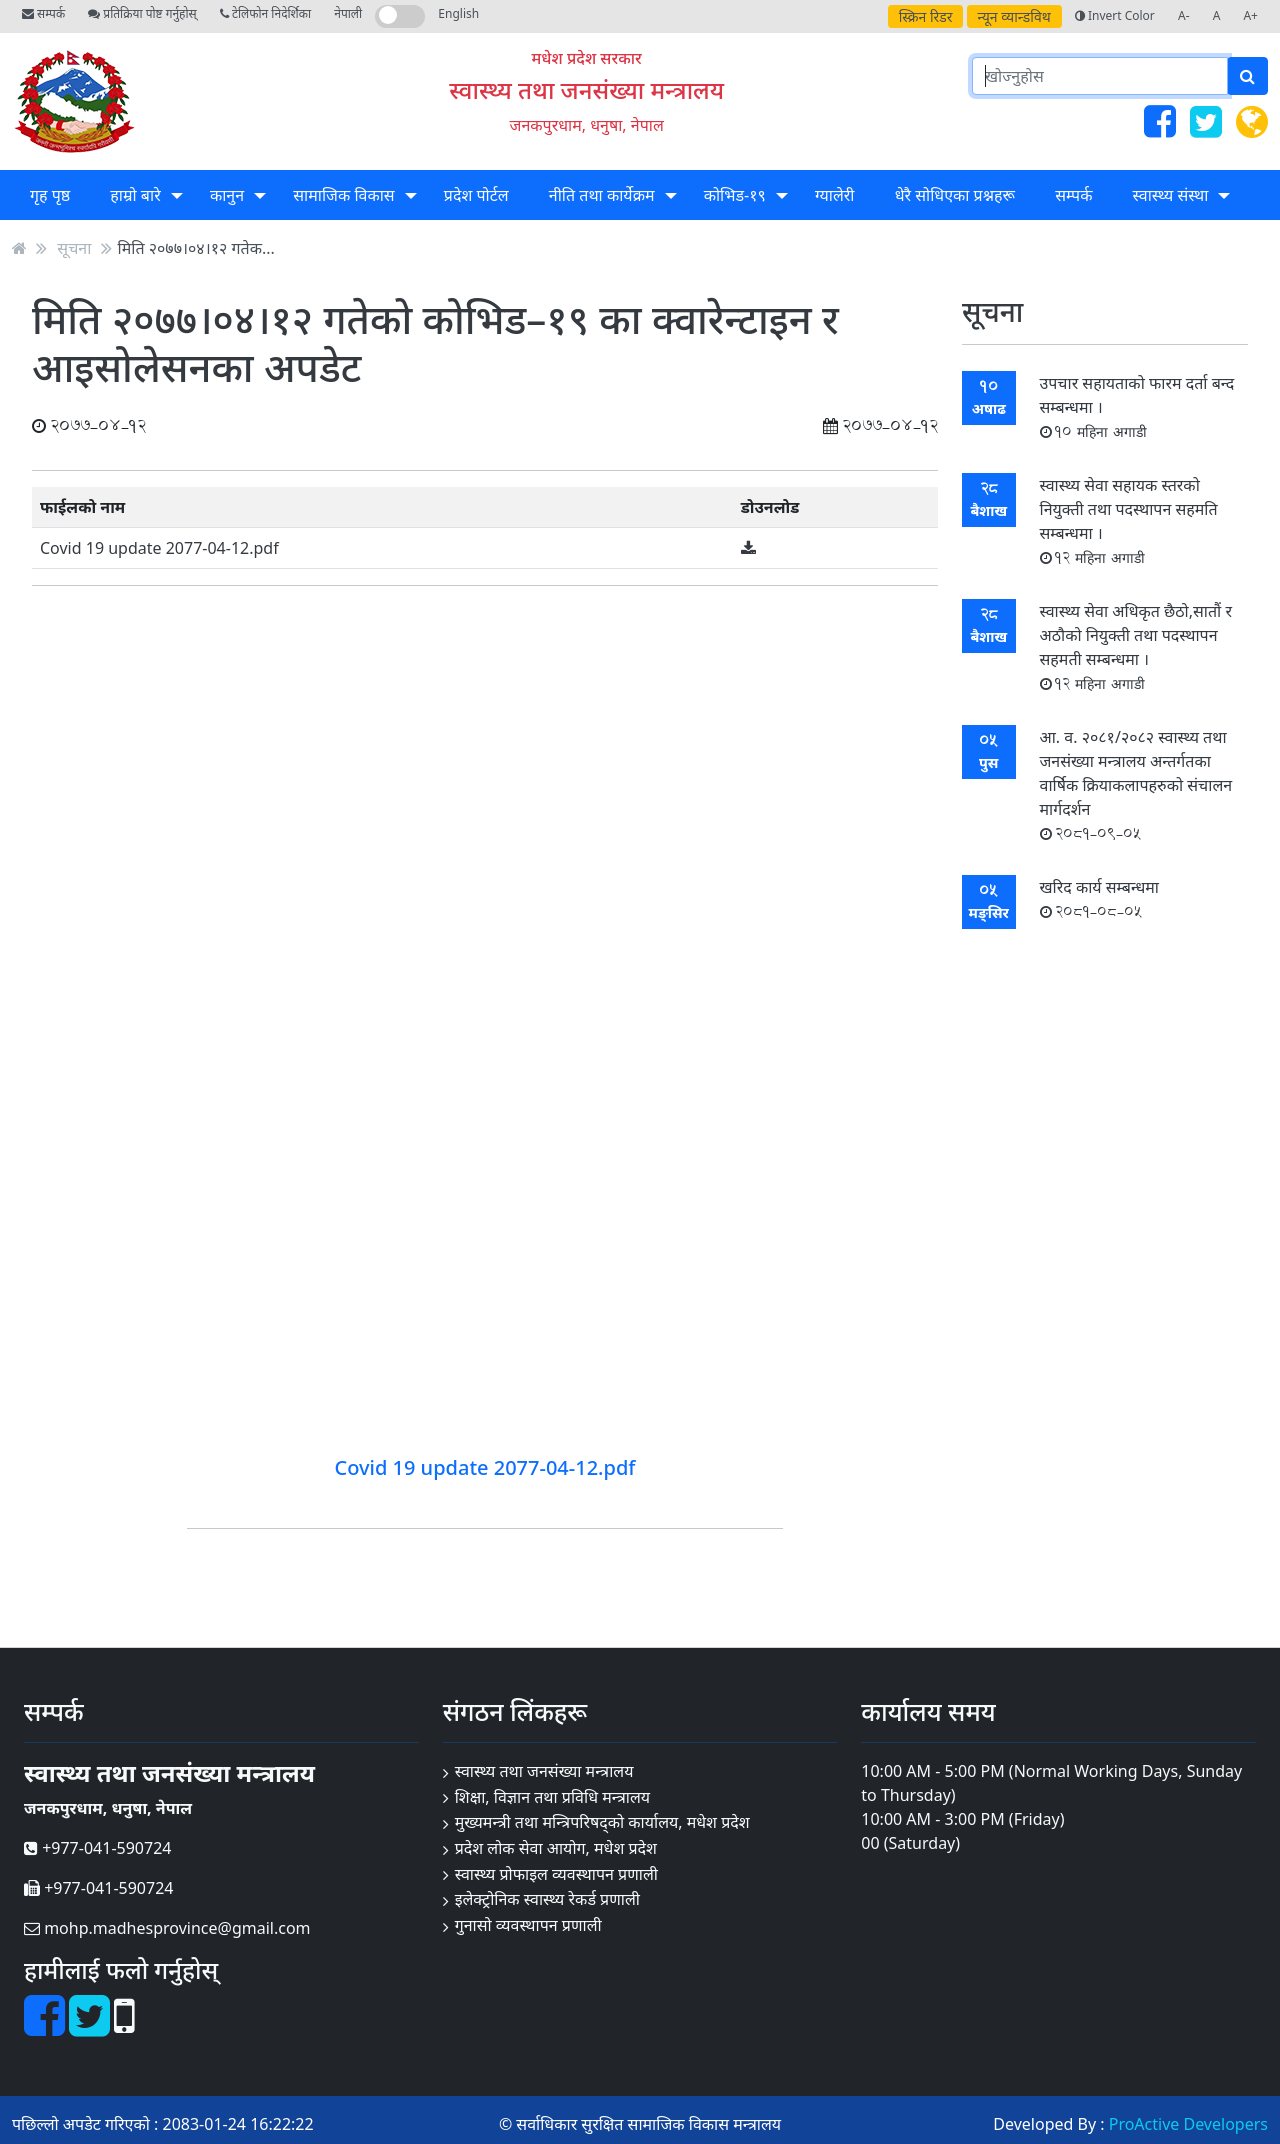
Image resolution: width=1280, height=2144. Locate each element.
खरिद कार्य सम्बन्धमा (1099, 898)
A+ (1250, 15)
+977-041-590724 (97, 1848)
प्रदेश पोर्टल (476, 195)
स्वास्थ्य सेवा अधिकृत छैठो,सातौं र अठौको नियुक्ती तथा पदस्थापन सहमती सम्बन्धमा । (1136, 646)
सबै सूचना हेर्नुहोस (1104, 974)
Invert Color (1115, 15)
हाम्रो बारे (135, 195)
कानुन (227, 195)
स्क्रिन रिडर (926, 16)
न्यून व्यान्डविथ (1014, 16)
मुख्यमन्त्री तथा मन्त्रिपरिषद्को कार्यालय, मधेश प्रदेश (602, 1822)
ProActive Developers (1188, 2124)
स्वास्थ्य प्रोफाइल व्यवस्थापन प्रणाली (556, 1874)
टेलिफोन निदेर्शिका (265, 13)
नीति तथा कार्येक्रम (602, 195)
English (458, 13)
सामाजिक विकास (343, 195)
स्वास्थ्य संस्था (1171, 195)
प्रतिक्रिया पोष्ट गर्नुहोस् (142, 13)
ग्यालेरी (834, 195)
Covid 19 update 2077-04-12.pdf (159, 548)
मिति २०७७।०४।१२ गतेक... (196, 248)
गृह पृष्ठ (50, 195)
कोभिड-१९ (735, 195)
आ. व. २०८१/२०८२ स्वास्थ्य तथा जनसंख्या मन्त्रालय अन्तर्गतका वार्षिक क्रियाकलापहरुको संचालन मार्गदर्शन (1136, 784)
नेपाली (348, 13)
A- (1184, 15)
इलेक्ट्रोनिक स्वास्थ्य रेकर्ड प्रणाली (547, 1899)
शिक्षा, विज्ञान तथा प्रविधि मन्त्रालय (552, 1797)
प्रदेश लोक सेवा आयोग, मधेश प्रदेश (556, 1848)
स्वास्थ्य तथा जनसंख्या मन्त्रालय (586, 89)
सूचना (74, 248)
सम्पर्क (43, 13)
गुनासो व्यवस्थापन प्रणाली (528, 1925)
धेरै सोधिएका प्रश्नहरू (955, 195)
